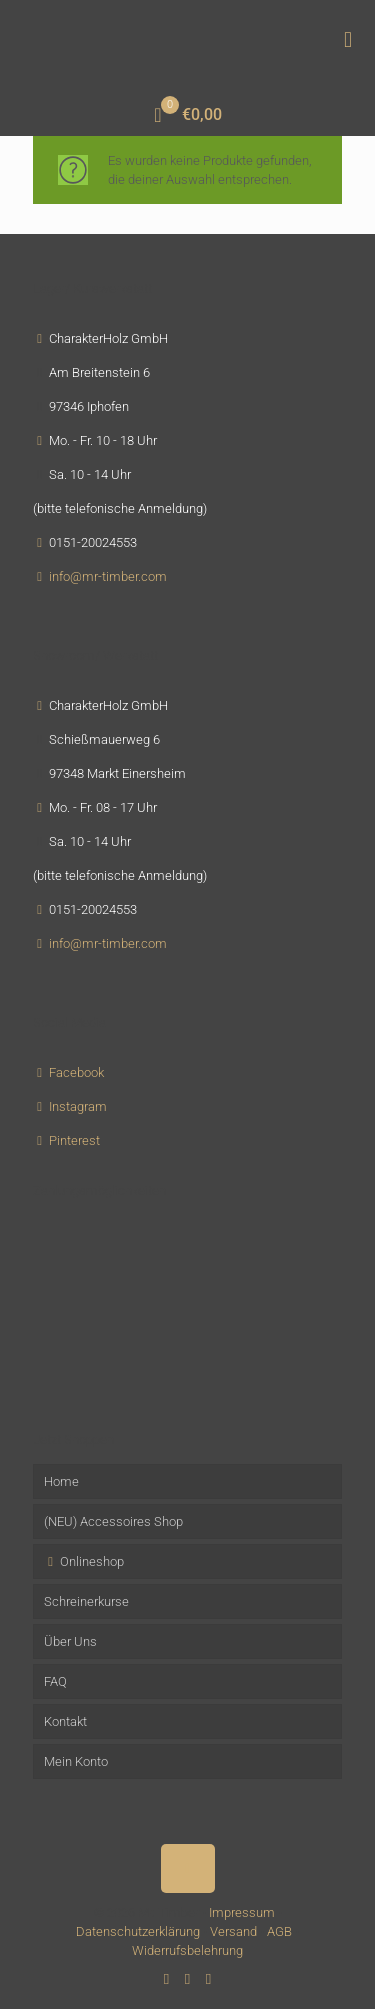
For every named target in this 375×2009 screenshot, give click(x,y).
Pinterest (74, 1140)
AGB (279, 1931)
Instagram (78, 1106)
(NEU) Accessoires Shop (113, 1521)
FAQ (55, 1681)
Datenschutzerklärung (138, 1931)
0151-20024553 (93, 542)
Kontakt (65, 1721)
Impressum (242, 1912)
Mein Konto (76, 1761)
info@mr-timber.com (108, 576)
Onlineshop (84, 1561)
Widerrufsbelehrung (187, 1950)
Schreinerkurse (86, 1601)
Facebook (76, 1072)
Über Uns (70, 1641)
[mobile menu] (348, 40)
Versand (233, 1931)
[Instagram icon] (208, 1979)
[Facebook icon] (166, 1979)
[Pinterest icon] (187, 1979)
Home (61, 1481)
